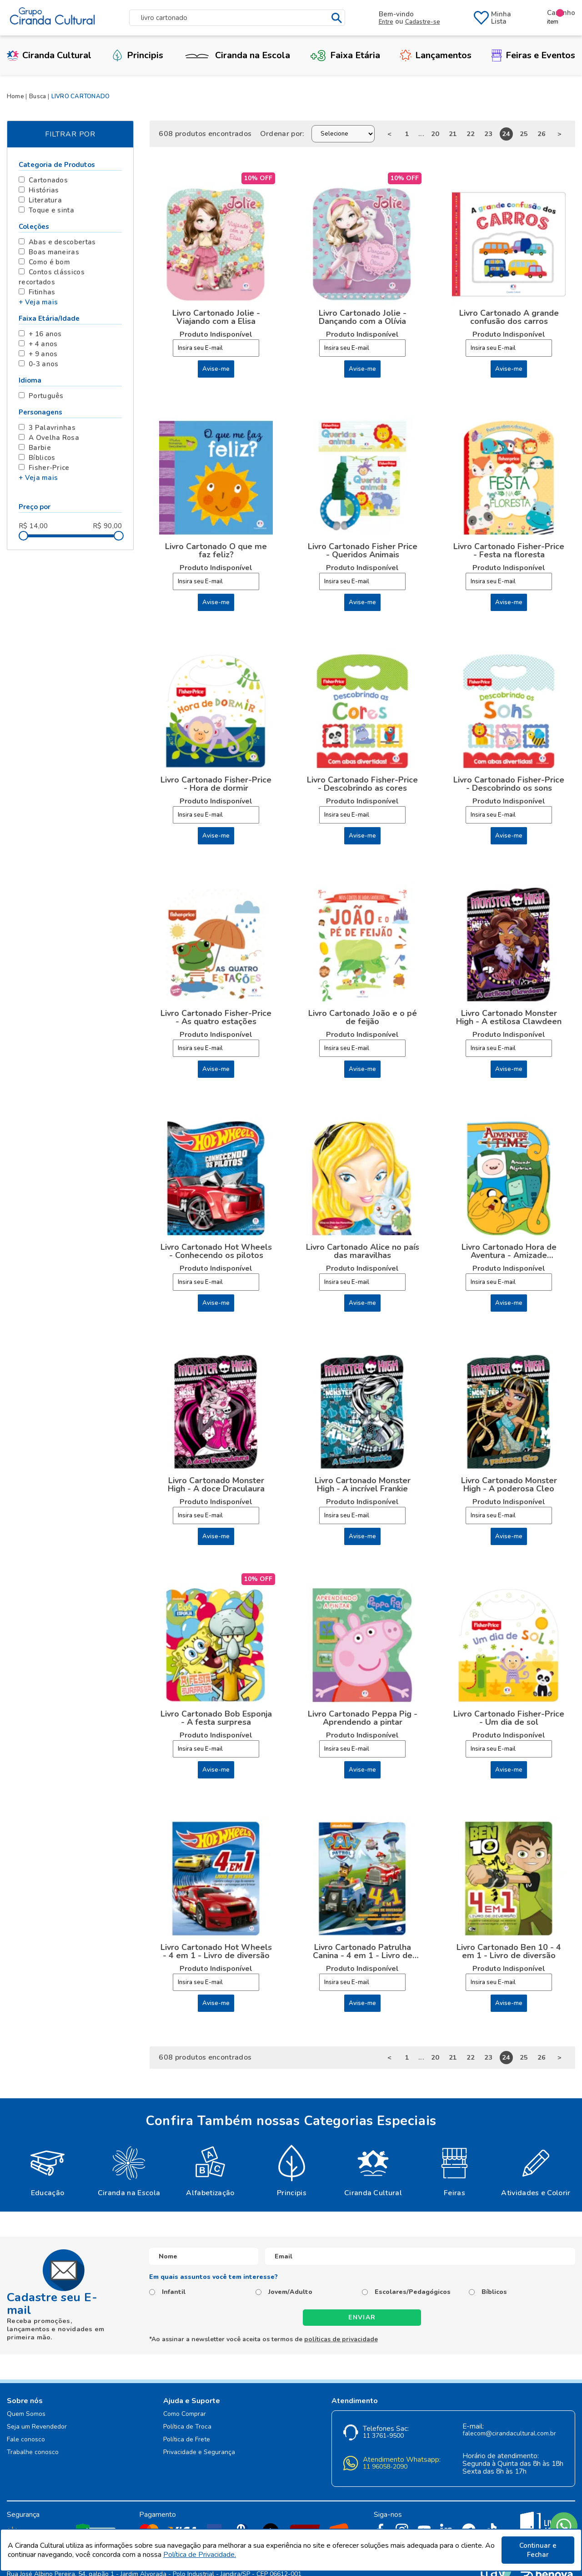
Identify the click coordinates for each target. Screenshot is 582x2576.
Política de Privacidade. (199, 2555)
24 (506, 133)
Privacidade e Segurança (199, 2452)
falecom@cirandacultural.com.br (509, 2434)
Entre (386, 22)
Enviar (362, 2317)
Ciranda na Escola (236, 55)
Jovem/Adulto (290, 2292)
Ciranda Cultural (49, 55)
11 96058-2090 (385, 2467)
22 (471, 133)
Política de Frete (186, 2440)
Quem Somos (26, 2414)
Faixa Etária (345, 55)
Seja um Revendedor (37, 2427)
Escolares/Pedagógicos (413, 2292)
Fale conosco (26, 2440)
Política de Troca (187, 2427)
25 (524, 133)
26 (541, 133)
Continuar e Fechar (538, 2550)
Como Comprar (184, 2414)
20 (435, 133)
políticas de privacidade (341, 2339)
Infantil (174, 2292)
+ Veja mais (38, 302)
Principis (137, 55)
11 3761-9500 (383, 2436)
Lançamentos (436, 55)
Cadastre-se (422, 22)
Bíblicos (494, 2292)
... (421, 134)
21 (453, 133)
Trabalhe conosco (33, 2452)
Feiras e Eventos (533, 55)
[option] (47, 2170)
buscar (336, 18)
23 (488, 133)
